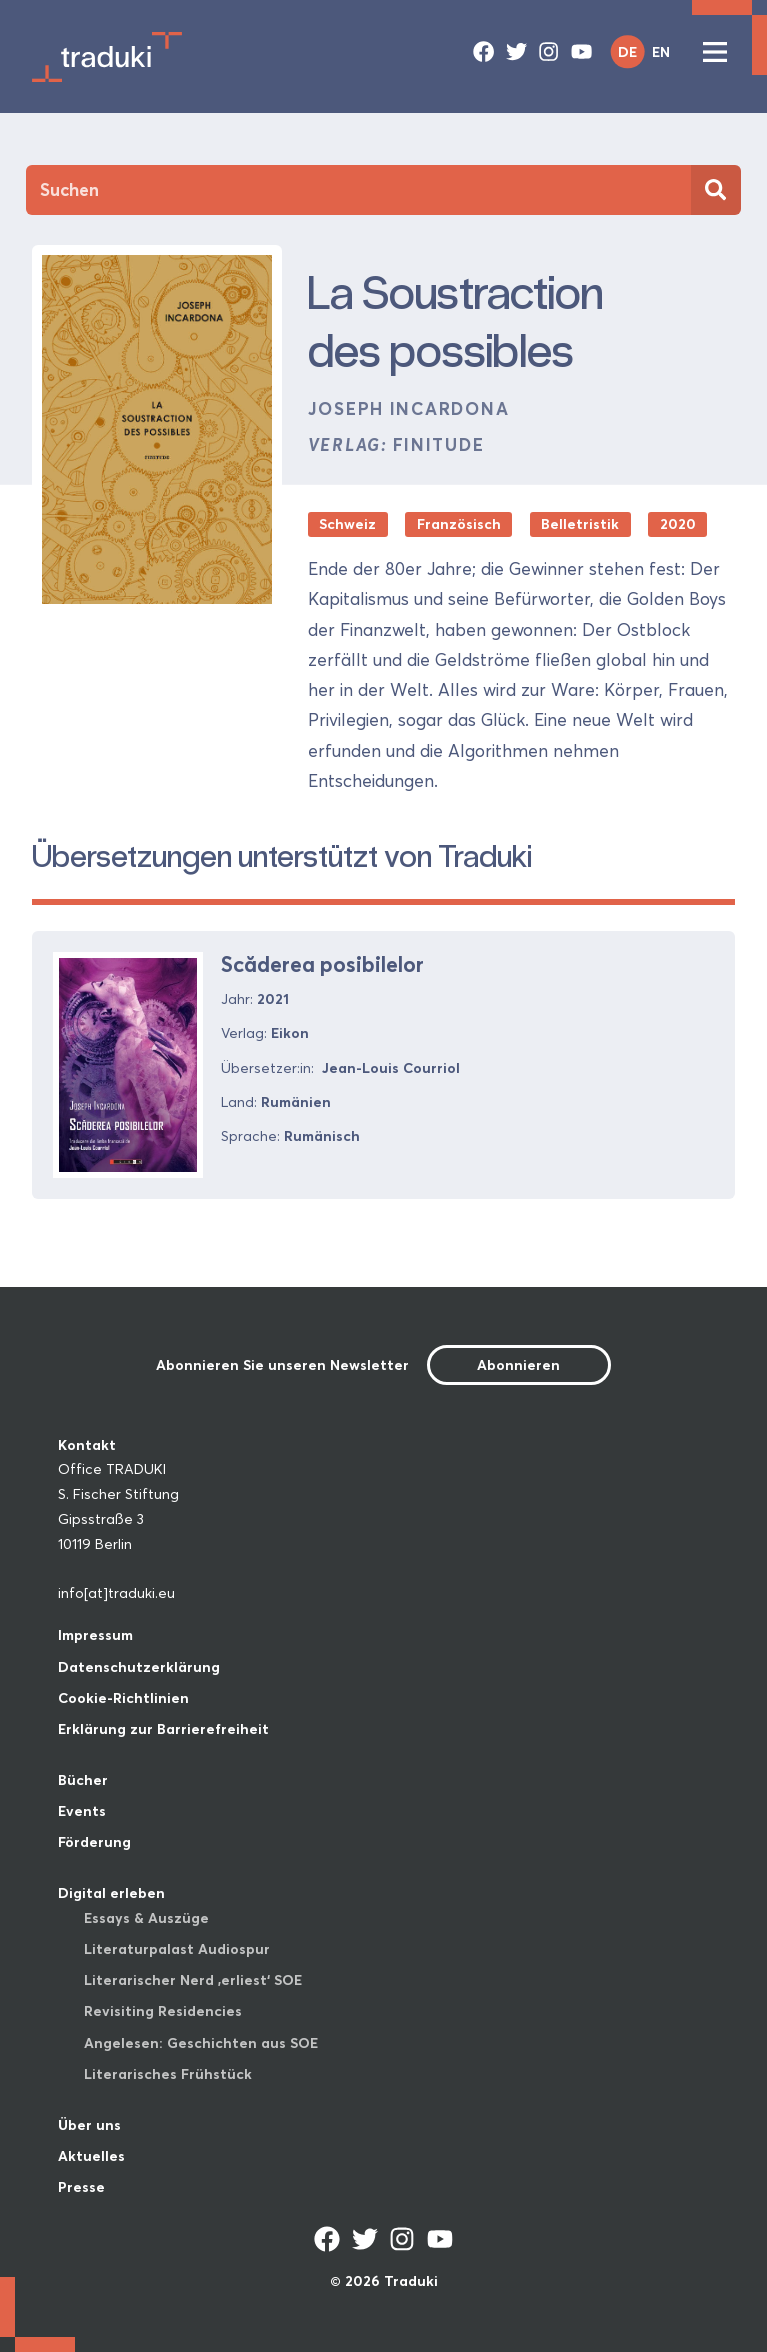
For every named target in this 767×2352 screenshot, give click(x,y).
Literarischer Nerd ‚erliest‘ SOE (193, 1980)
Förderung (94, 1842)
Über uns (89, 2125)
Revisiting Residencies (163, 2011)
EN (661, 52)
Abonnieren (518, 1365)
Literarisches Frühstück (168, 2074)
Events (82, 1811)
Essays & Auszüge (146, 1918)
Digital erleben (111, 1893)
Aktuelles (91, 2156)
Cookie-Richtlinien (123, 1698)
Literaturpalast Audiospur (177, 1949)
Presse (81, 2187)
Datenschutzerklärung (139, 1667)
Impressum (95, 1635)
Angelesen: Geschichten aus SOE (201, 2043)
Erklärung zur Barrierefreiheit (163, 1729)
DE (627, 52)
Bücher (83, 1780)
